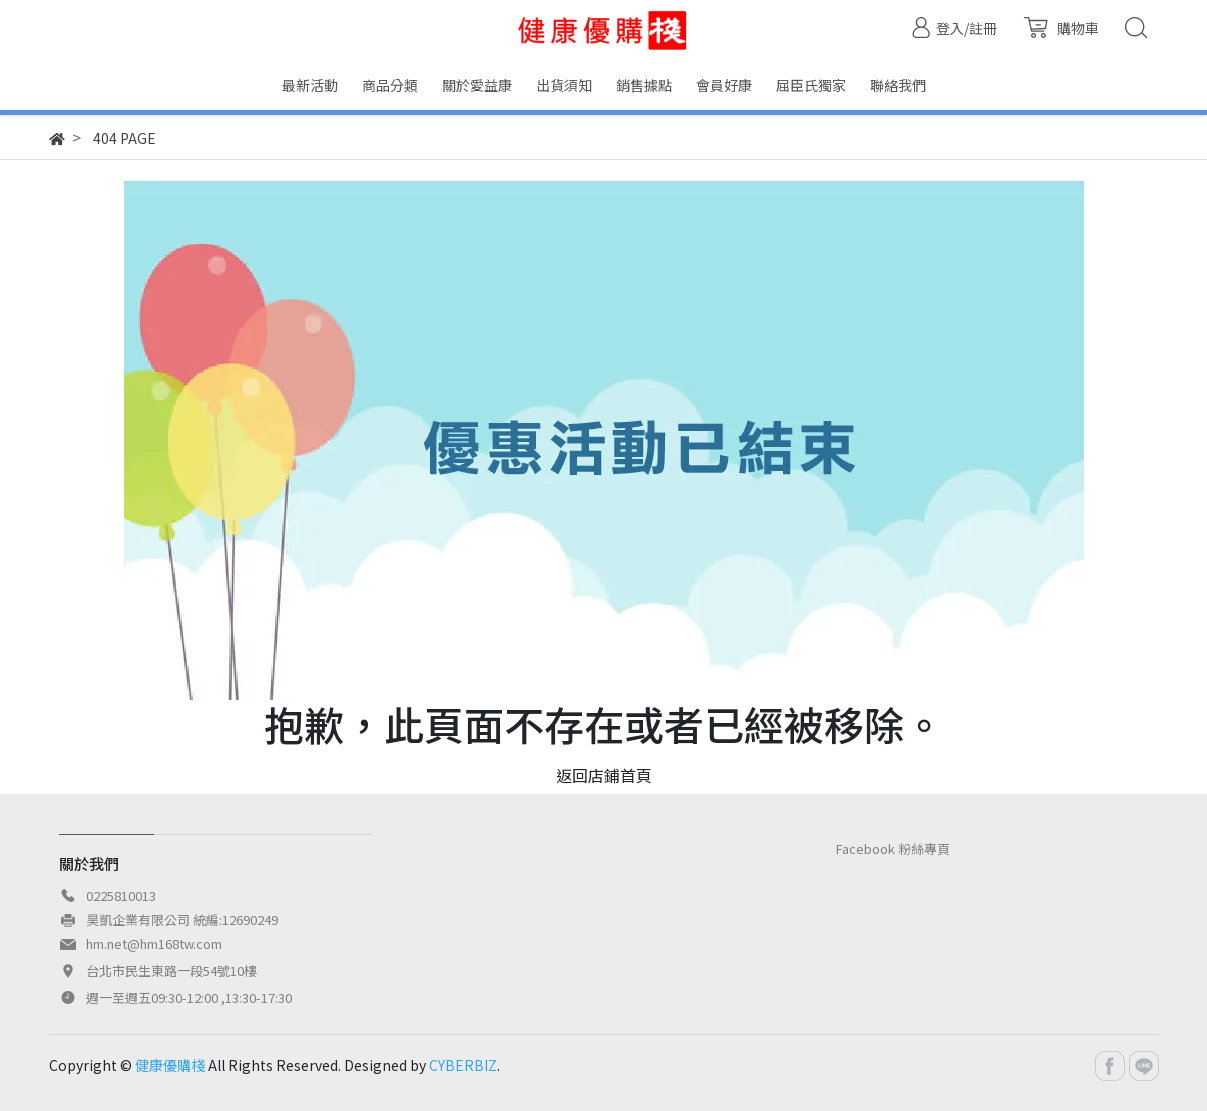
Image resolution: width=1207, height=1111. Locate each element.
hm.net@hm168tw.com (154, 943)
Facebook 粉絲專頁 (893, 848)
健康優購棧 (170, 1065)
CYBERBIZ (463, 1065)
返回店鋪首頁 (604, 775)
